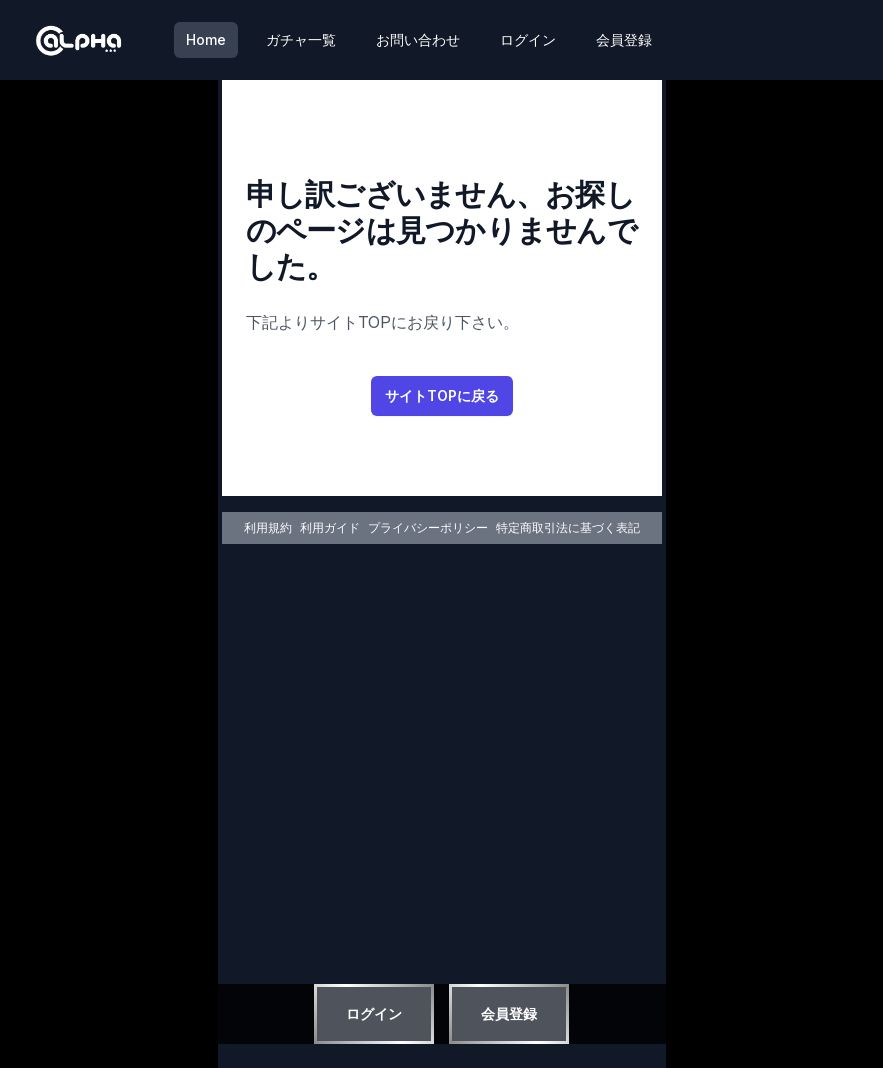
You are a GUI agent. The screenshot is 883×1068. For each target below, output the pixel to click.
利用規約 (268, 527)
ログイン (528, 39)
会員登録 (624, 39)
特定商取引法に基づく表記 (568, 527)
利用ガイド (330, 527)
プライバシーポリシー (428, 527)
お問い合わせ (418, 39)
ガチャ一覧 (301, 39)
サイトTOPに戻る (442, 395)
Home (206, 39)
